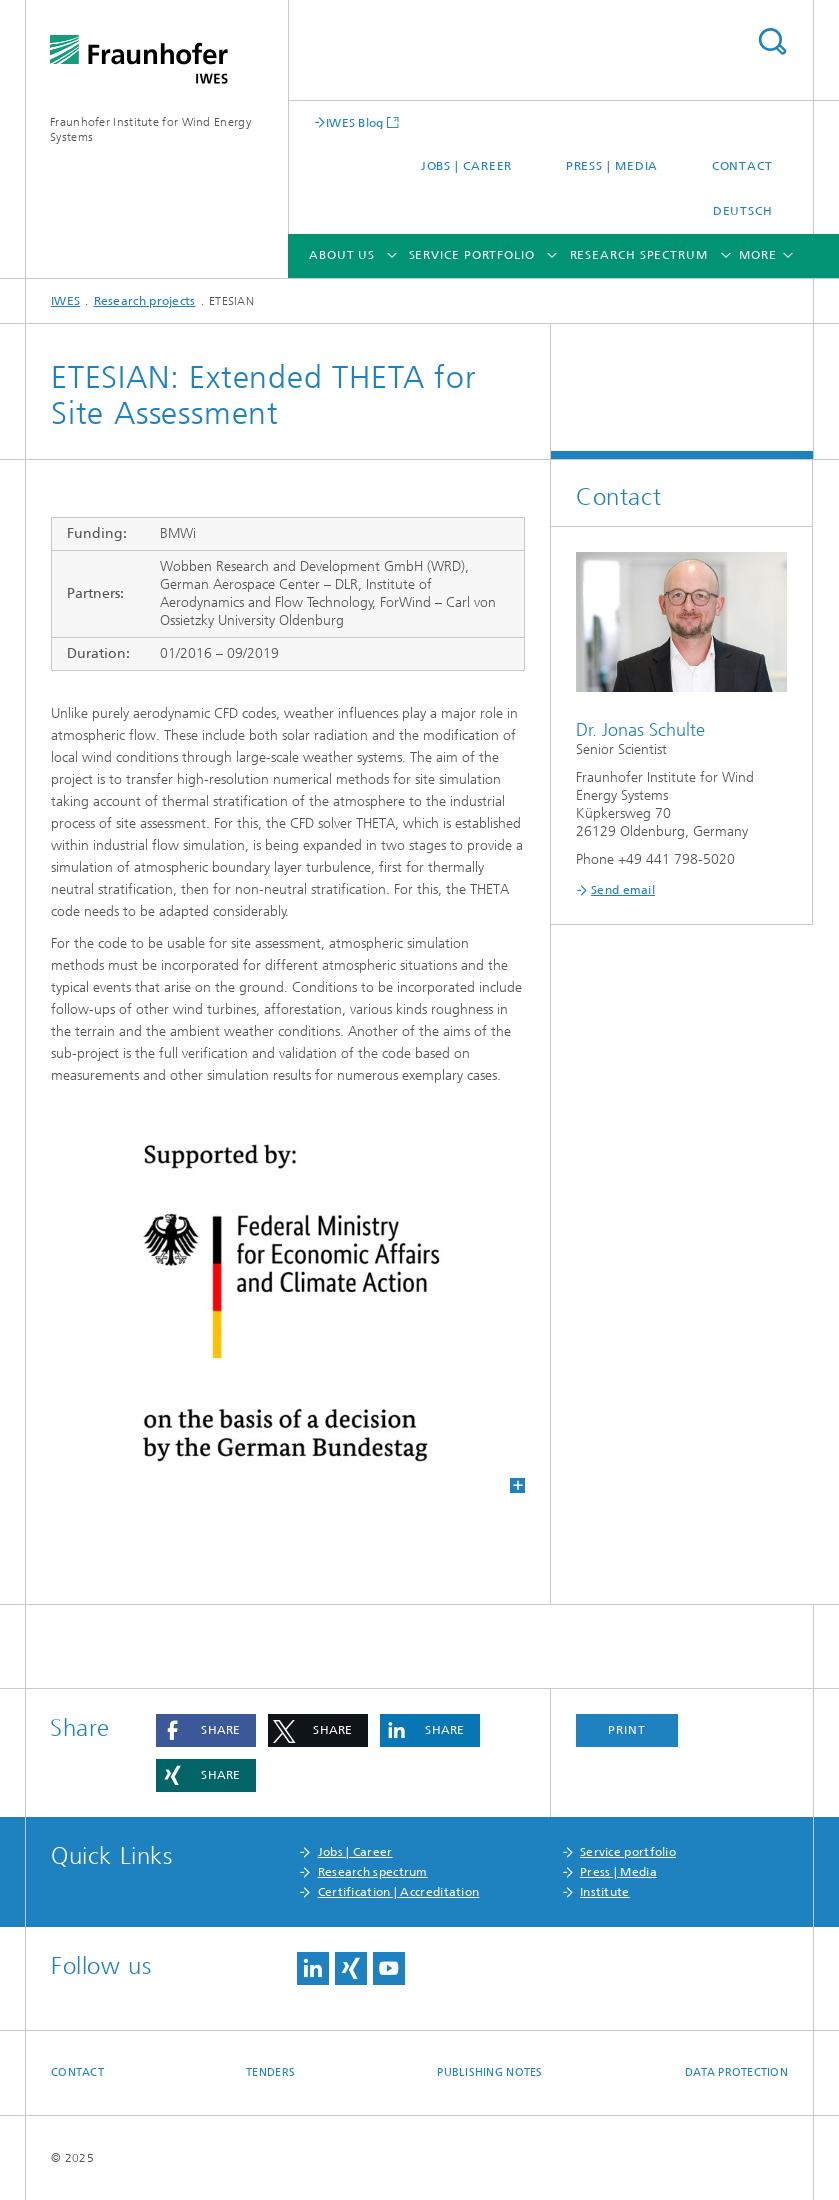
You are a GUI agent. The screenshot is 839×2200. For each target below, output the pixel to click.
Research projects (145, 301)
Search (772, 41)
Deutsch (743, 211)
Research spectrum (639, 255)
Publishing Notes (489, 2072)
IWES (65, 301)
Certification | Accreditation (399, 1892)
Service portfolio (472, 255)
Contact (742, 166)
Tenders (270, 2072)
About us (342, 255)
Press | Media (612, 166)
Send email (623, 890)
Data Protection (736, 2072)
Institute (605, 1892)
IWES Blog (355, 122)
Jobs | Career (467, 166)
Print (627, 1730)
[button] (206, 1730)
